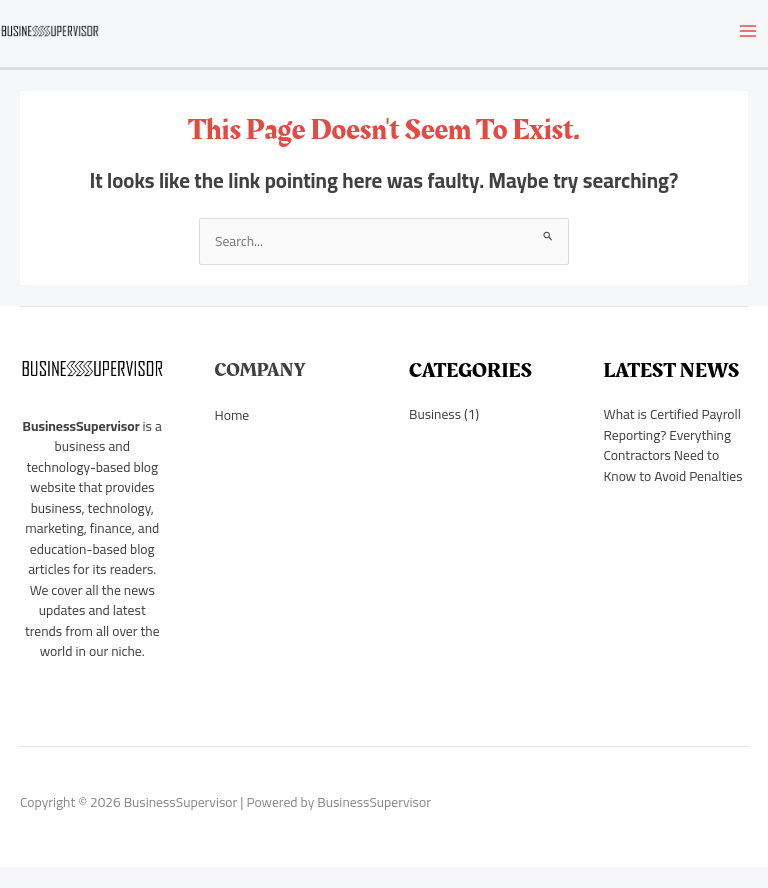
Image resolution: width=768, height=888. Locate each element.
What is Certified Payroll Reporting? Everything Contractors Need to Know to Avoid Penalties (673, 445)
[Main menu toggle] (748, 30)
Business (435, 414)
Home (232, 415)
